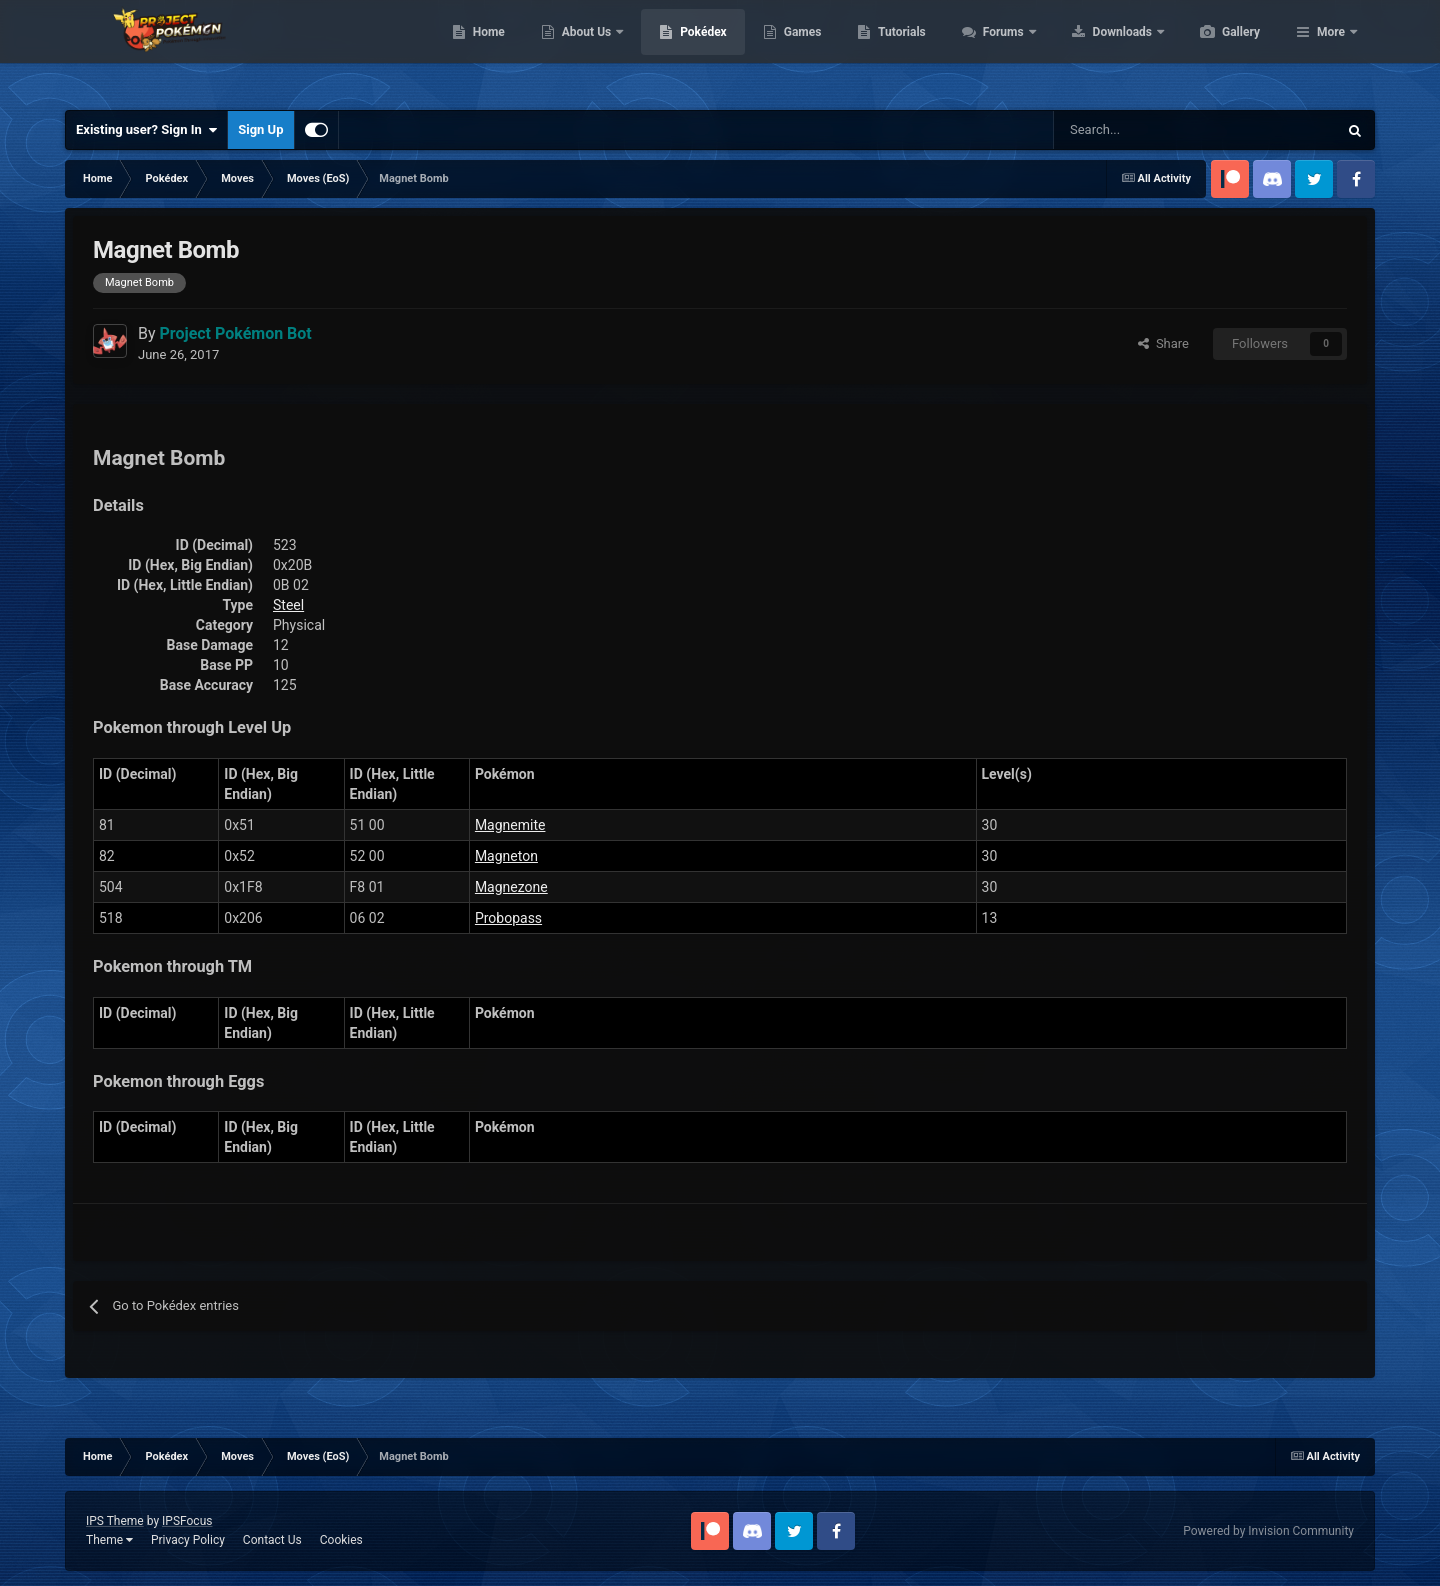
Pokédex (798, 50)
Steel (288, 605)
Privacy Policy (188, 1540)
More (1331, 50)
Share (1163, 343)
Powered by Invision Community (1268, 1531)
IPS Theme (115, 1521)
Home (583, 50)
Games (897, 50)
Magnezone (511, 887)
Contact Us (272, 1540)
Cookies (341, 1540)
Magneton (506, 856)
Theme (109, 1540)
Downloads (1218, 50)
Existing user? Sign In (146, 130)
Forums (1099, 50)
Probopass (508, 918)
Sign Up (260, 129)
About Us (682, 50)
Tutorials (996, 50)
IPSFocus (187, 1521)
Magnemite (510, 825)
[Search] (1124, 130)
